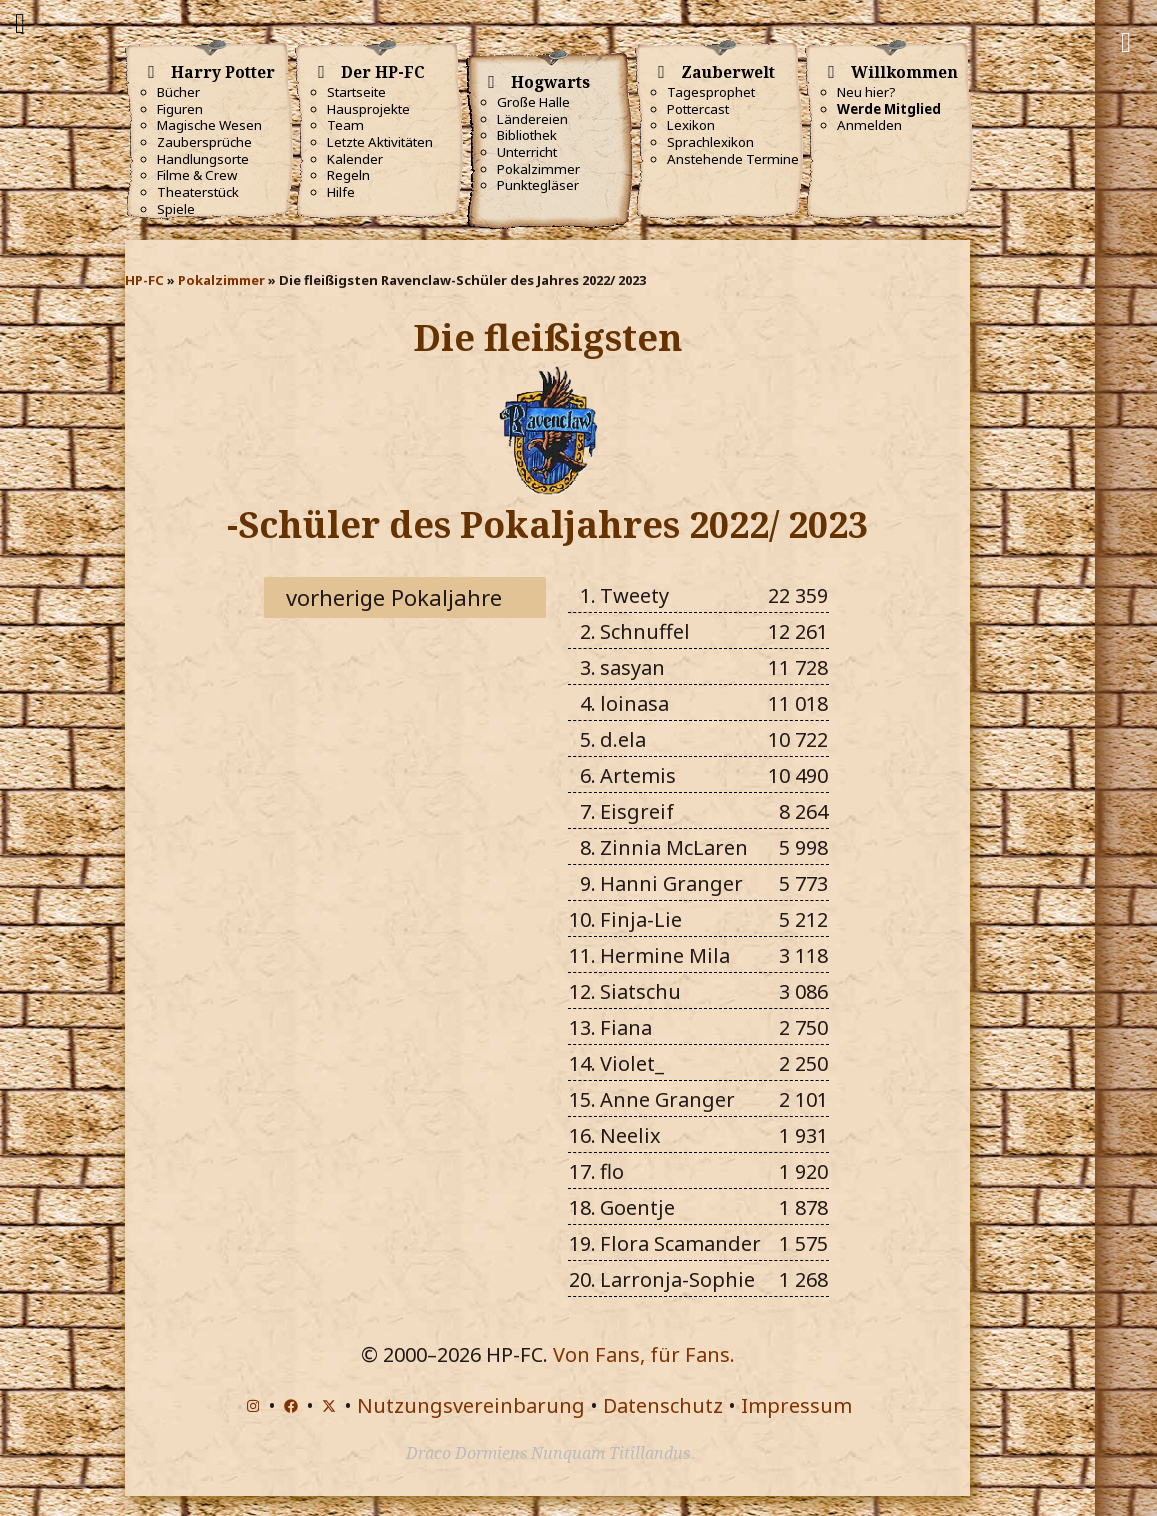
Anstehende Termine (733, 159)
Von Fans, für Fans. (644, 1354)
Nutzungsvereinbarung (471, 1405)
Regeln (348, 175)
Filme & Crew (197, 175)
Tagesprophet (711, 92)
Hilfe (341, 192)
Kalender (355, 159)
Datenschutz (663, 1405)
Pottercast (698, 109)
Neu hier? (866, 92)
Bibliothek (527, 135)
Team (345, 125)
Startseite (356, 92)
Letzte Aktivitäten (380, 142)
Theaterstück (198, 192)
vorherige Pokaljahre (394, 597)
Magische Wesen (209, 125)
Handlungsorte (203, 159)
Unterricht (527, 152)
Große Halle (533, 102)
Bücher (178, 92)
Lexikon (691, 125)
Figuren (180, 109)
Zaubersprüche (204, 142)
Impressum (796, 1405)
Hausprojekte (368, 109)
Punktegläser (538, 185)
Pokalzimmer (538, 169)
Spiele (176, 209)
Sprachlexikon (710, 142)
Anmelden (869, 125)
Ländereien (532, 119)
